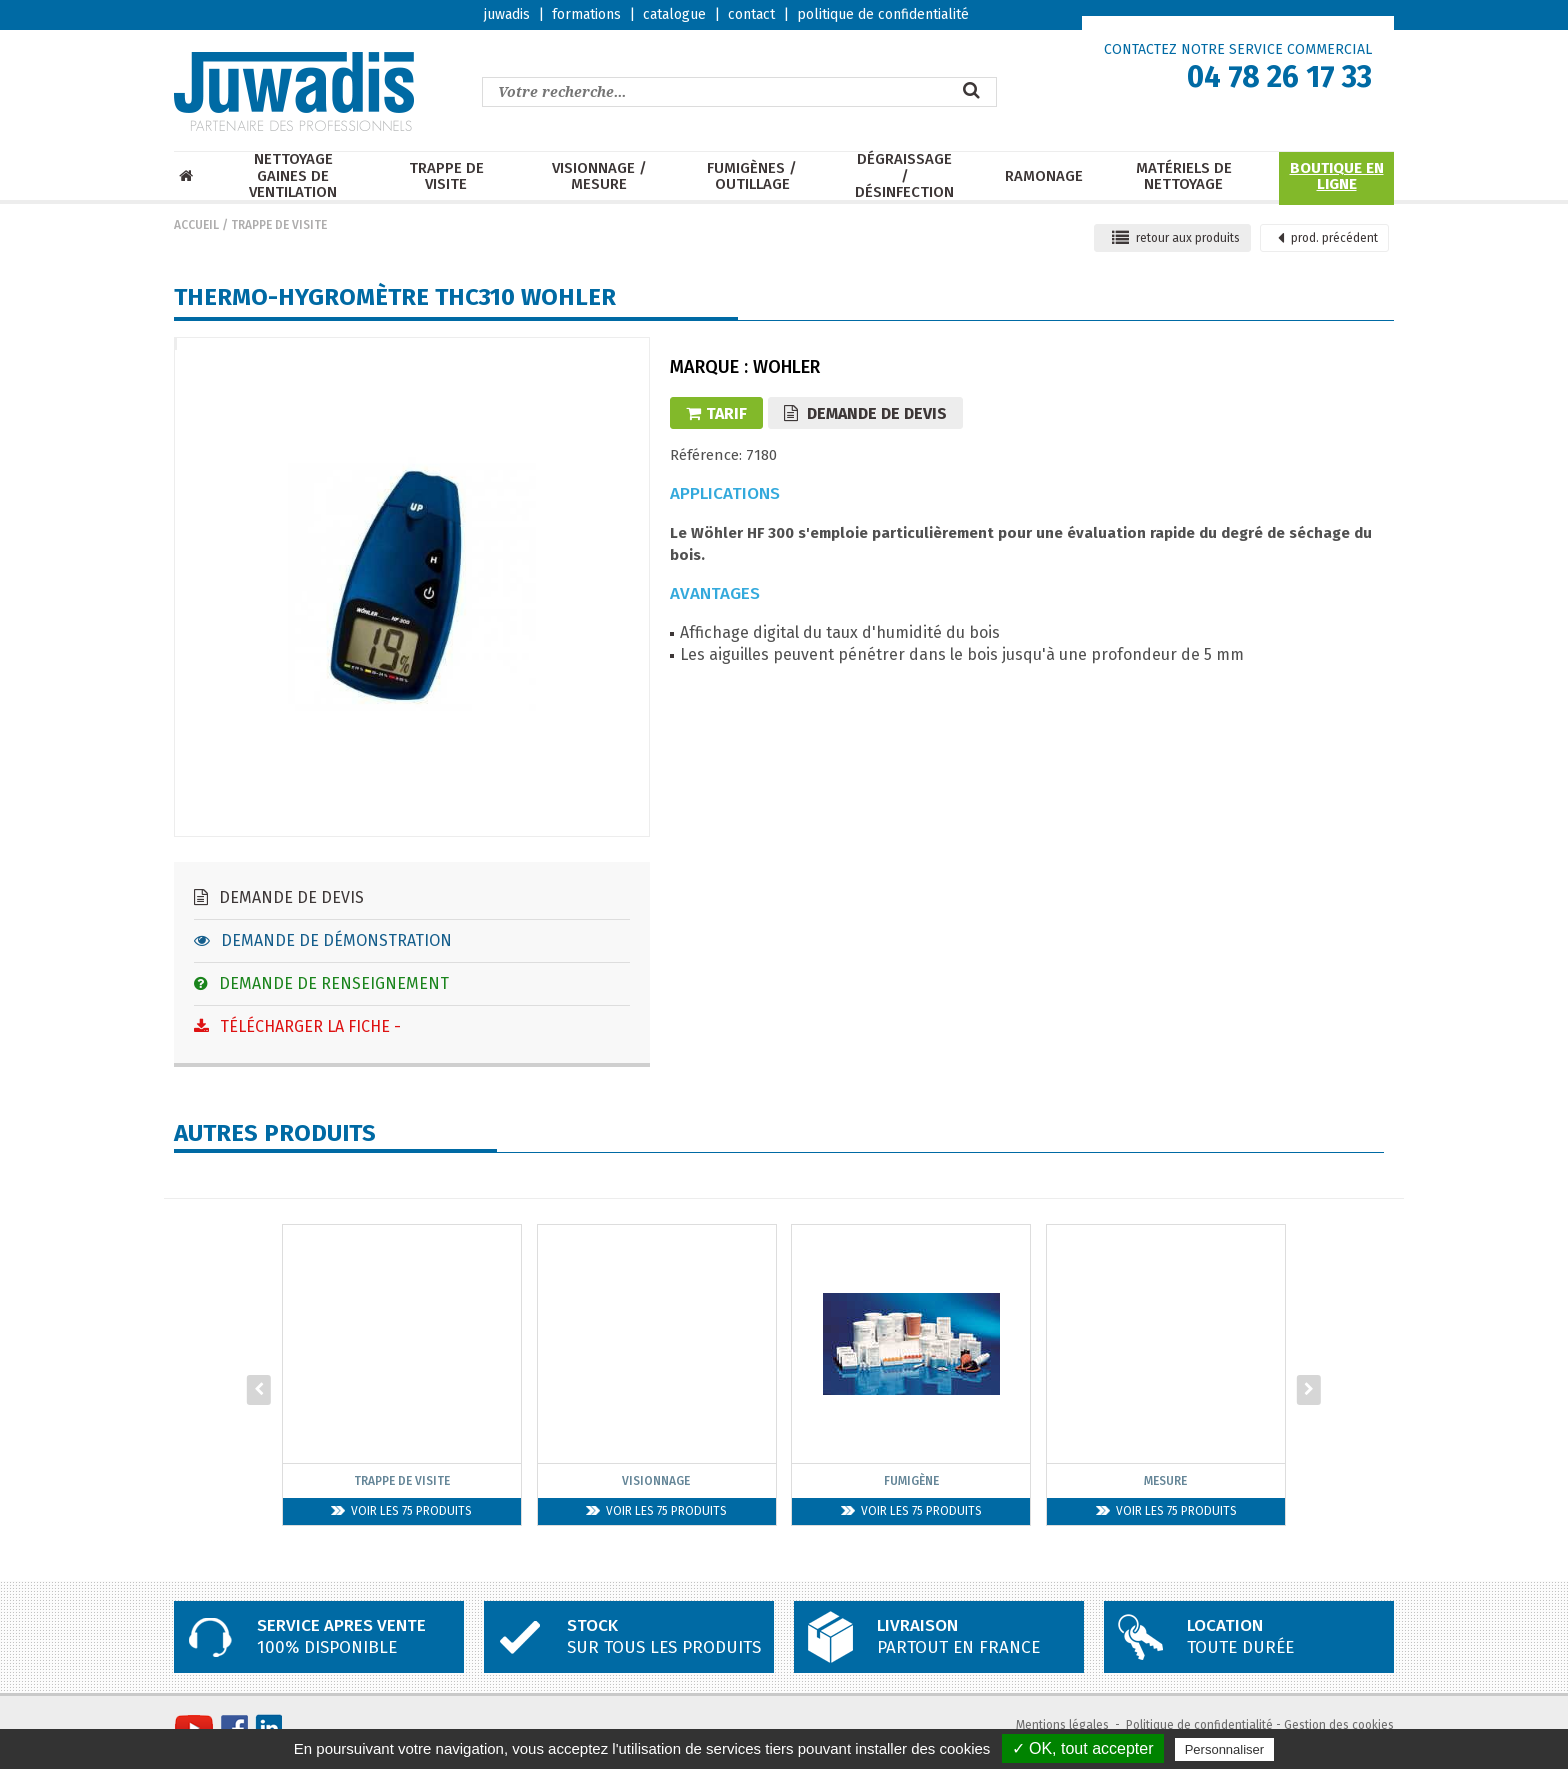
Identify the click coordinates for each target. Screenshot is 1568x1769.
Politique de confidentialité (1199, 1725)
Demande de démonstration (323, 940)
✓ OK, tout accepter (1083, 1748)
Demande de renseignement (321, 983)
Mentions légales (1062, 1725)
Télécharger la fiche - (297, 1026)
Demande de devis (279, 897)
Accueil (196, 225)
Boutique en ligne (1337, 176)
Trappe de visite (446, 176)
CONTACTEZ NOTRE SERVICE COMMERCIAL (1238, 49)
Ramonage (1044, 176)
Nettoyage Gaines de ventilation (293, 176)
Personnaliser (1225, 1749)
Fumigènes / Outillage (752, 176)
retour (1176, 238)
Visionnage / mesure (599, 176)
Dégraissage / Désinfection (904, 176)
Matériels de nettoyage (1184, 176)
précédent (1328, 238)
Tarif (716, 413)
